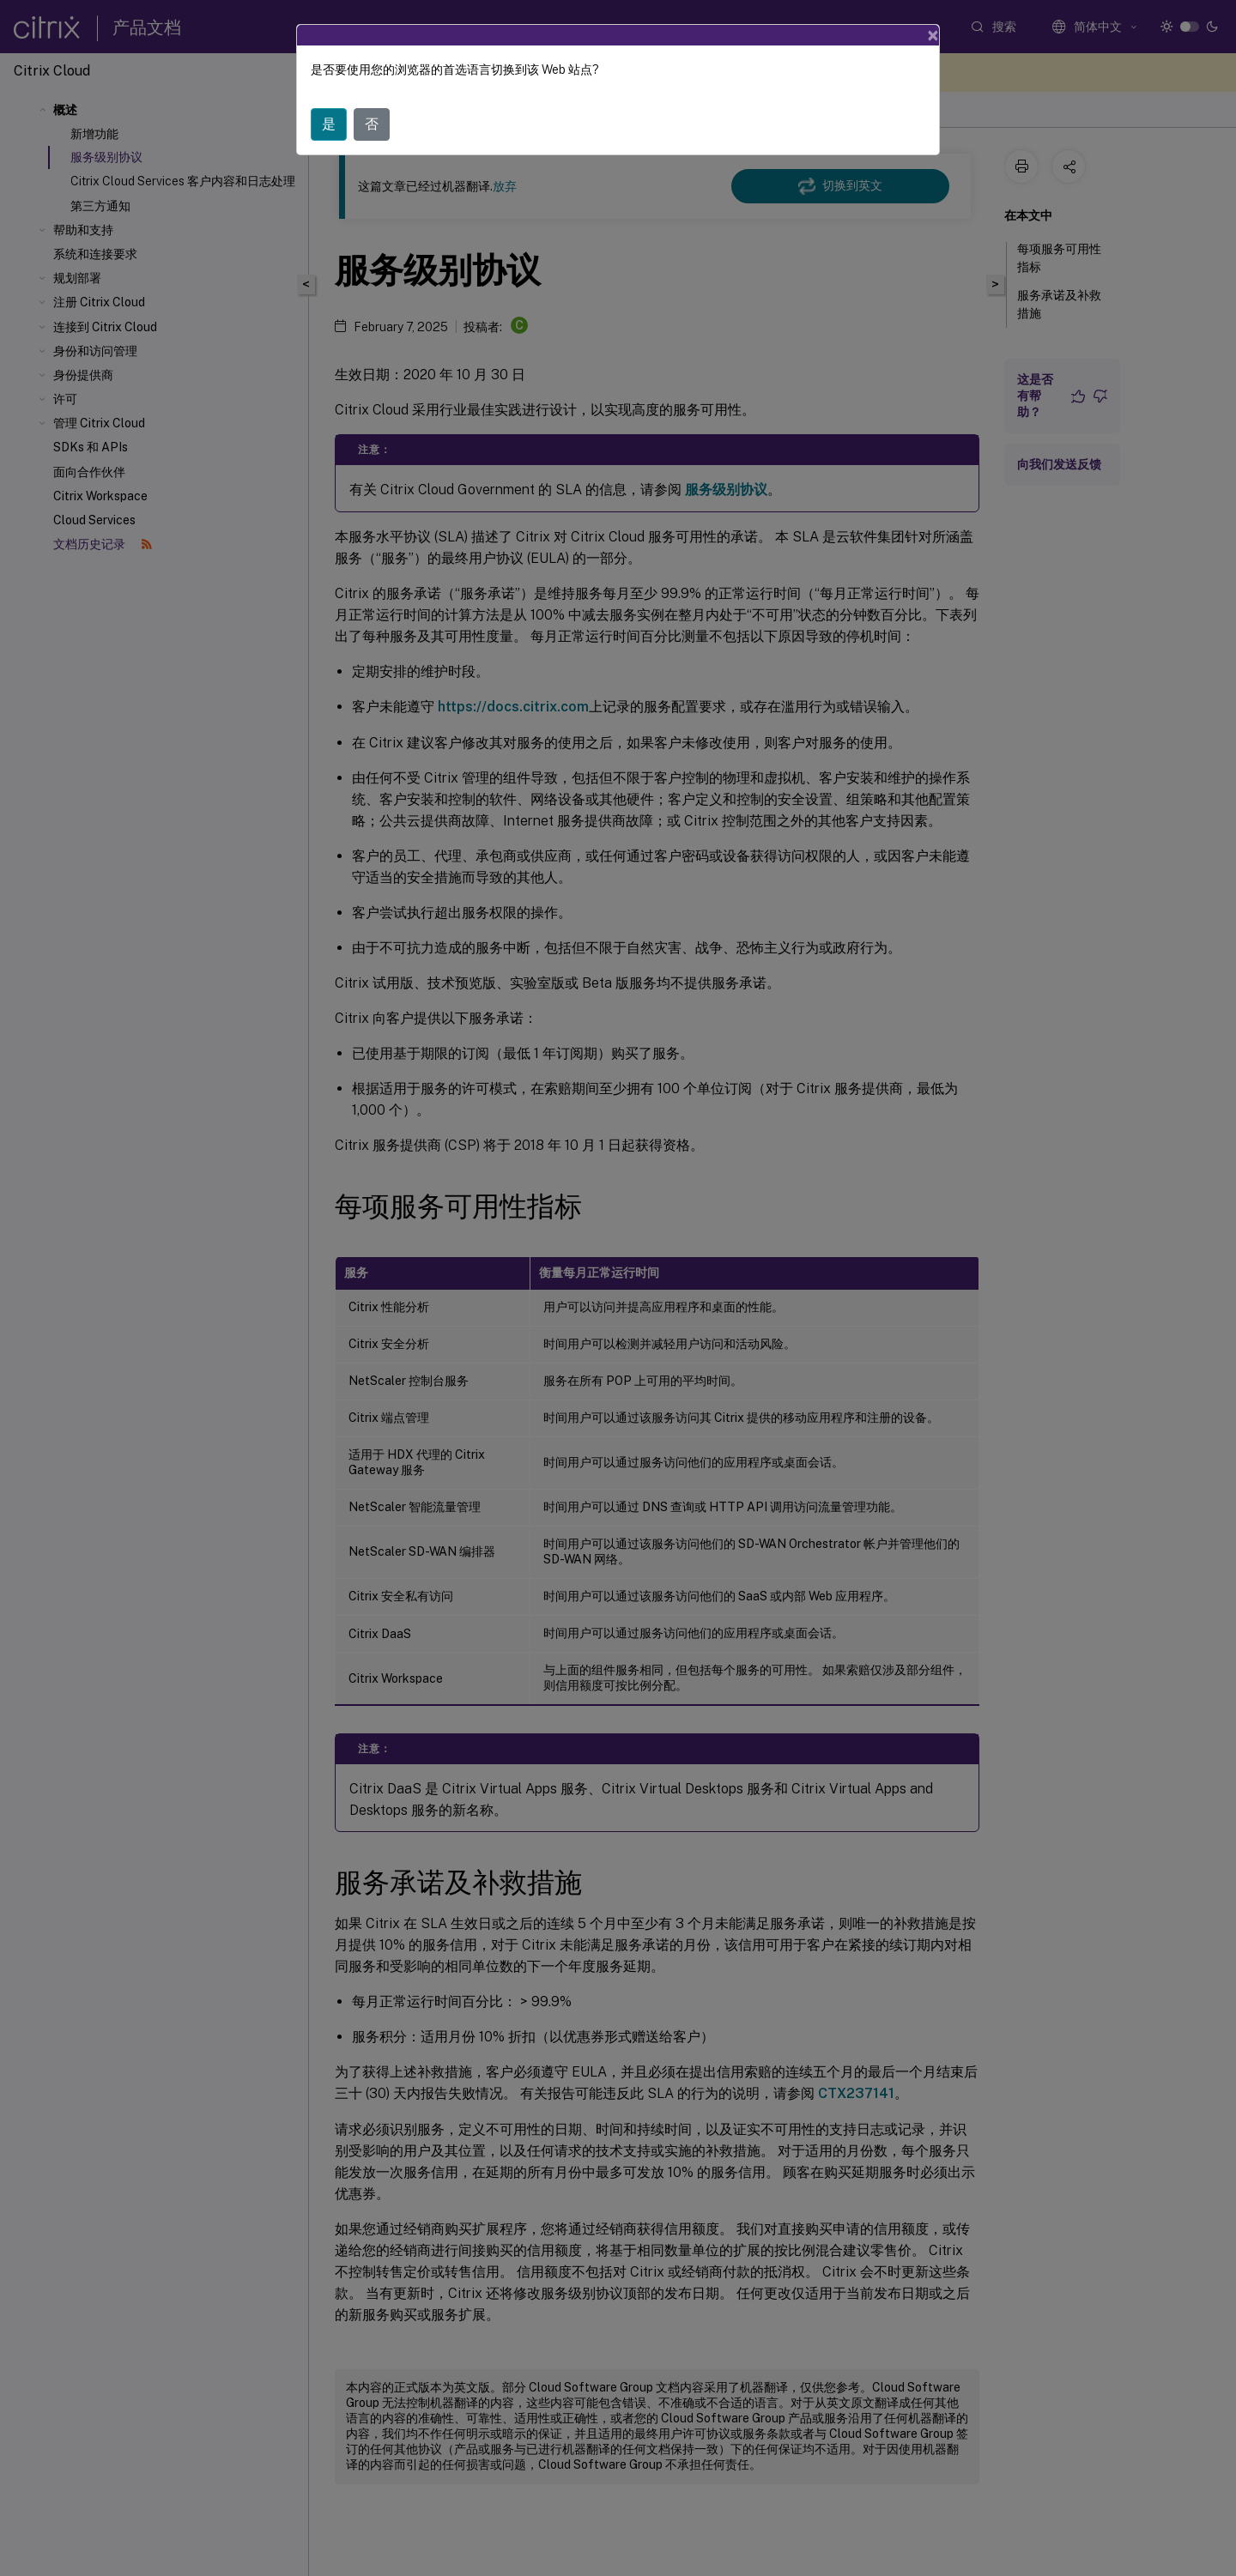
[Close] (933, 35)
